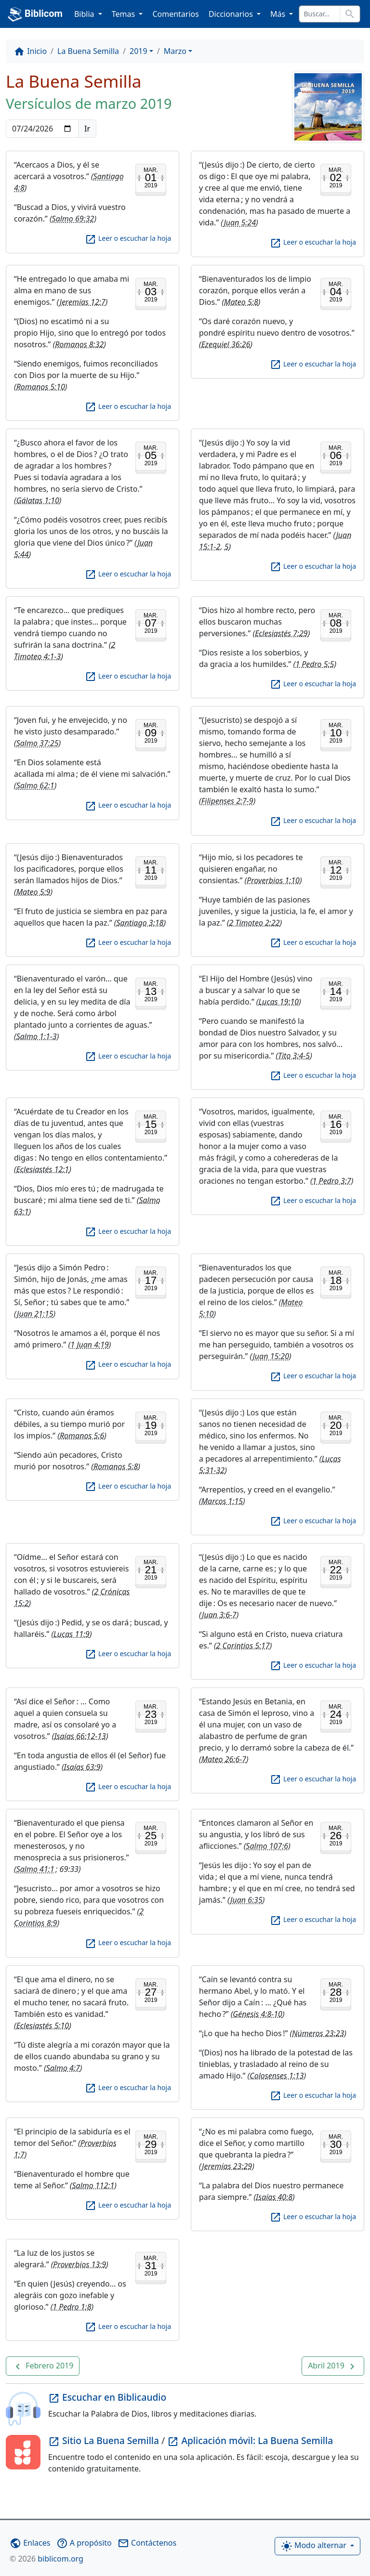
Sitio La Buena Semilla (104, 2440)
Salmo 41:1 (35, 1869)
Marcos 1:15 (222, 1501)
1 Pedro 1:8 (72, 2306)
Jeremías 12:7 (83, 302)
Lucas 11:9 (71, 1634)
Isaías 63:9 (82, 1767)
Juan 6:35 (246, 1900)
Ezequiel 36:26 (226, 344)
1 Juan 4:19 (89, 1344)
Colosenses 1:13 (277, 2075)
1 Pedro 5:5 (314, 664)
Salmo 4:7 (63, 2068)
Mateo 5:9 (33, 892)
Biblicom (35, 14)
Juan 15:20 (270, 1356)
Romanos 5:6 (82, 1435)
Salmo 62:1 (35, 785)
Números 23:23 (318, 2033)
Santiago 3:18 (139, 922)
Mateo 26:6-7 (223, 1759)
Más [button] (278, 14)
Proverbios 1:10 (273, 880)
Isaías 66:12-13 (80, 1736)
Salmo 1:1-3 (36, 1036)
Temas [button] (124, 14)
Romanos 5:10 (40, 386)
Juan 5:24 (240, 222)
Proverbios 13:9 (79, 2264)
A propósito (84, 2542)
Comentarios (175, 14)
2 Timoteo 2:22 (254, 922)
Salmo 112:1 (93, 2185)
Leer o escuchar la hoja (128, 238)
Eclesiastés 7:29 (281, 633)
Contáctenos (147, 2542)
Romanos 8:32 (79, 344)
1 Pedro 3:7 (332, 1181)
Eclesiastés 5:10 (42, 2025)
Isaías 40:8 (274, 2197)
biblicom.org (46, 2558)
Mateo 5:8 (241, 302)
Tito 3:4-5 (294, 1055)
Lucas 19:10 (278, 1001)
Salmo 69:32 (73, 218)
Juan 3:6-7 (219, 1614)
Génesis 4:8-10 (257, 2014)
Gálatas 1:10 (37, 500)
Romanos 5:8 (115, 1466)
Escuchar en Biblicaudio (107, 2397)
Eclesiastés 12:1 (42, 1169)
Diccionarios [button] (232, 14)
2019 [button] (138, 51)
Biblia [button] (85, 14)
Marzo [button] (175, 51)
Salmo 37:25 (37, 743)
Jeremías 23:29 (227, 2166)
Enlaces (30, 2542)
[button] (42, 2366)
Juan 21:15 (35, 1313)
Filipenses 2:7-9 (227, 801)
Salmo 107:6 (267, 1846)
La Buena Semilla (88, 51)
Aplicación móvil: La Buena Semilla (250, 2440)
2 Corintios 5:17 (243, 1645)
